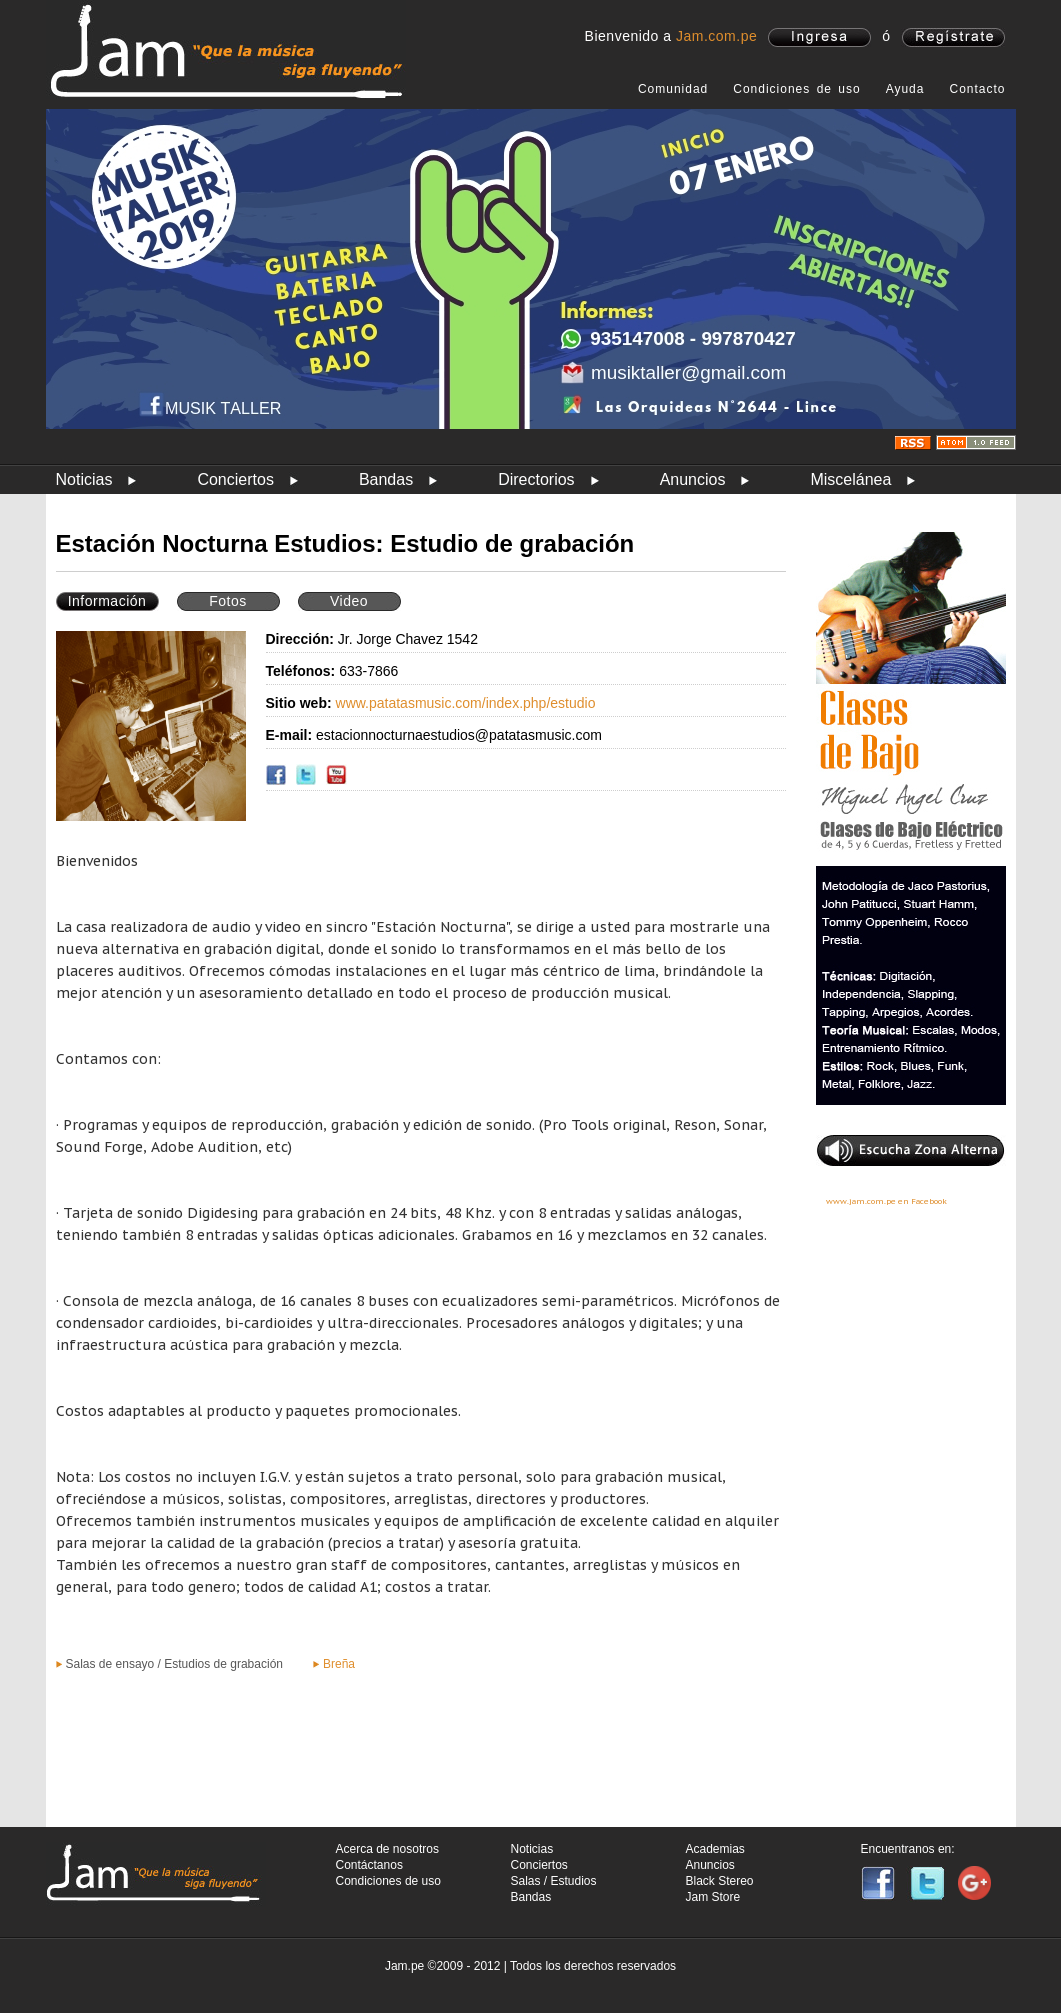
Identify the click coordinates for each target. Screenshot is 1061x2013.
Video (349, 601)
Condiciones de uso (796, 89)
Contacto (977, 89)
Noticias (84, 479)
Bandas (386, 479)
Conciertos (235, 479)
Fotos (228, 601)
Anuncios (693, 479)
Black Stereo (720, 1881)
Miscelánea (850, 479)
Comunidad (673, 89)
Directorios (536, 479)
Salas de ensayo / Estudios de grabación (174, 1664)
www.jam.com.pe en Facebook (886, 1201)
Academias (715, 1849)
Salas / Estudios (554, 1881)
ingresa (819, 37)
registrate (953, 37)
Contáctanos (369, 1865)
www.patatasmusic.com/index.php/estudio (466, 703)
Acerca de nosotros (387, 1849)
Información (107, 601)
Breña (339, 1664)
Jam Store (713, 1897)
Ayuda (905, 89)
